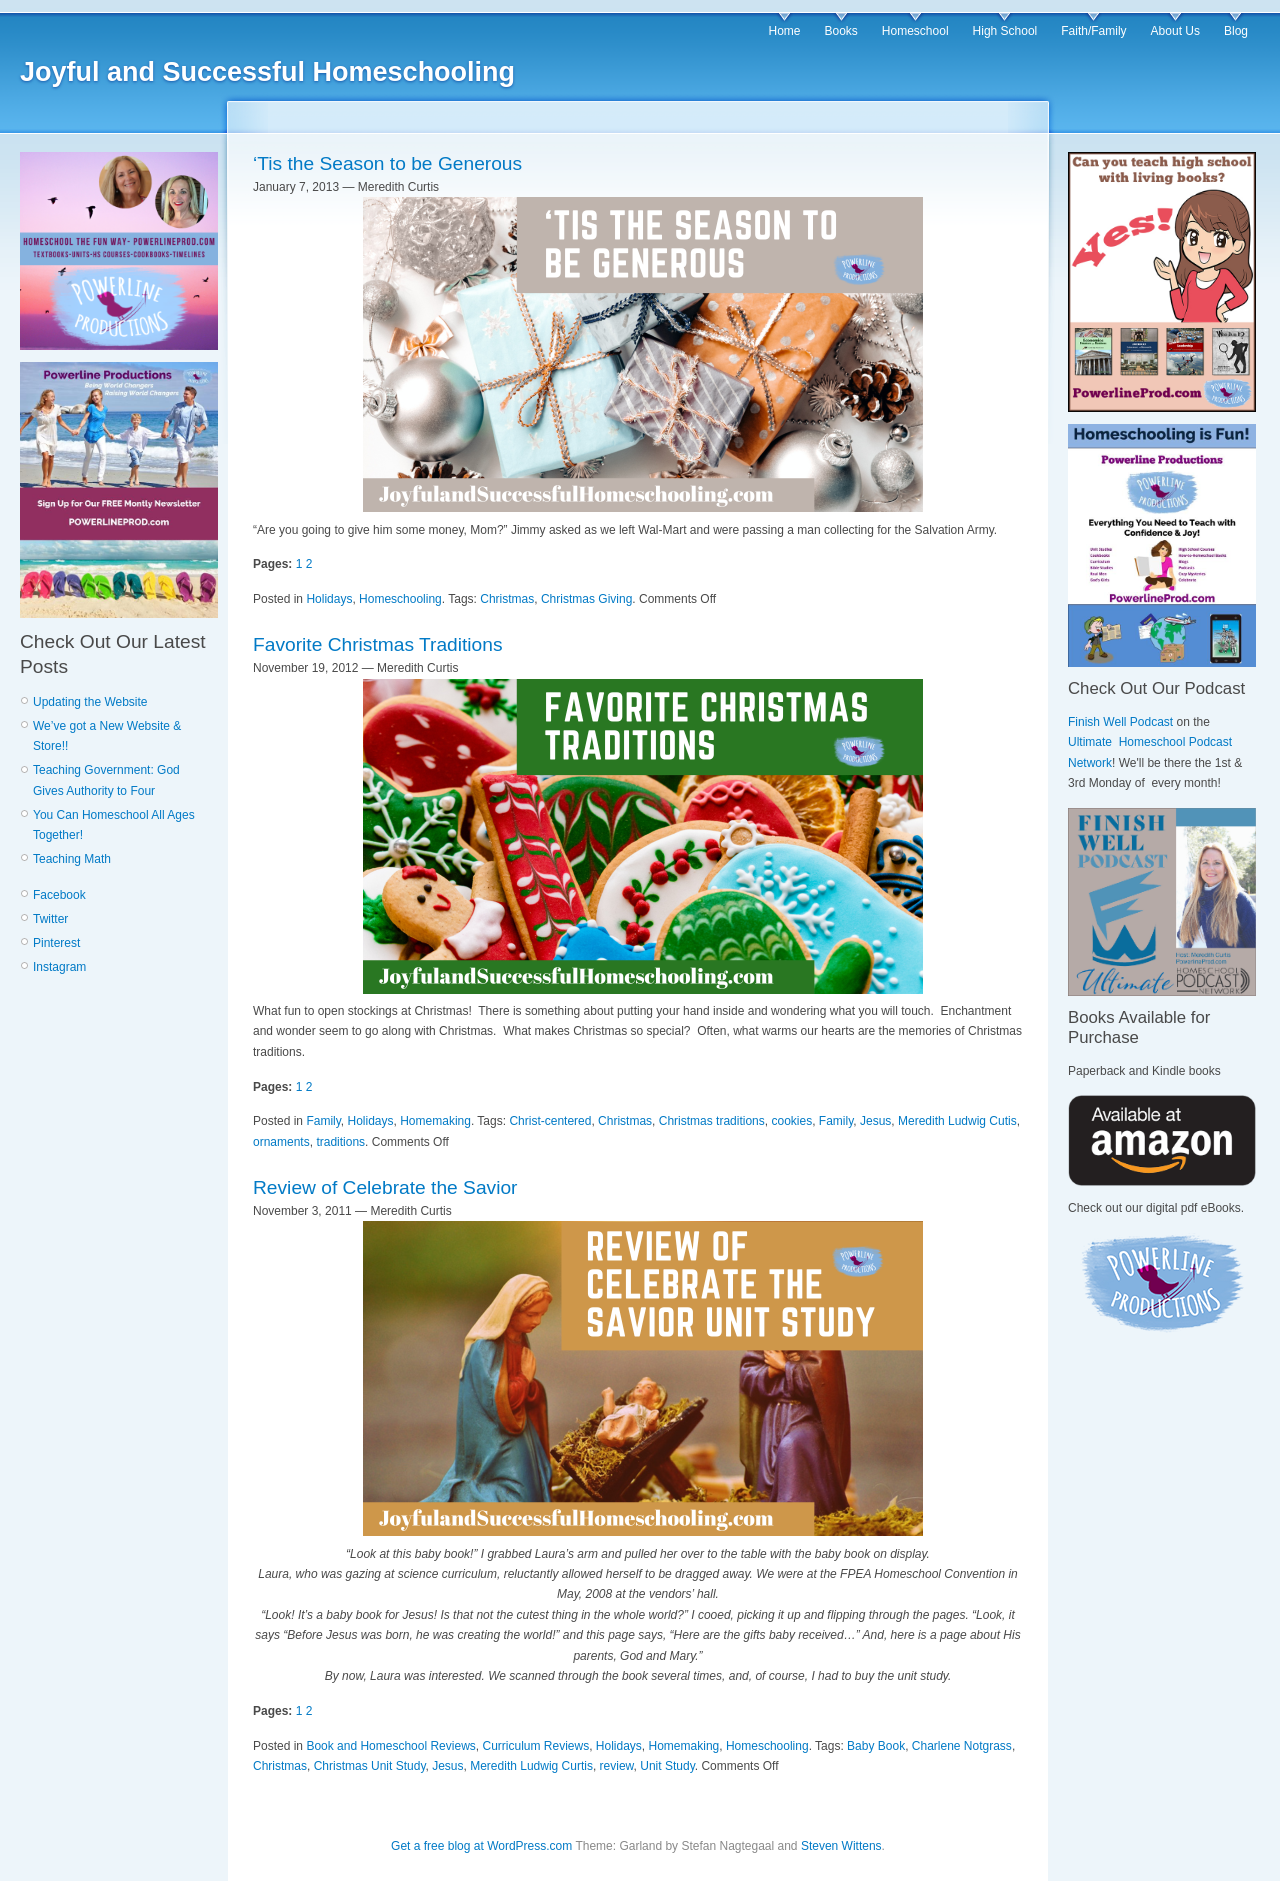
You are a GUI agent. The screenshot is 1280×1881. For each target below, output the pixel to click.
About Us (1175, 31)
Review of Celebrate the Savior (385, 1187)
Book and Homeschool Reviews (390, 1746)
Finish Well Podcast (1120, 722)
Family (323, 1121)
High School (1005, 31)
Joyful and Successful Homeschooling (267, 72)
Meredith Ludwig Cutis (957, 1121)
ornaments (281, 1142)
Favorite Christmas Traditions (378, 644)
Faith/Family (1093, 31)
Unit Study (667, 1766)
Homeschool (915, 31)
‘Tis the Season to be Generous (387, 163)
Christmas (507, 599)
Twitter (50, 919)
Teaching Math (72, 859)
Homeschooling (400, 599)
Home (784, 31)
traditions (340, 1142)
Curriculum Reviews (535, 1746)
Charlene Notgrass (962, 1746)
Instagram (59, 967)
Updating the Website (90, 702)
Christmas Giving (586, 599)
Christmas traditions (712, 1121)
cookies (791, 1121)
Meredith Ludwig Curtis (531, 1766)
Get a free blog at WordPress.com (481, 1846)
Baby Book (876, 1746)
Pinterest (56, 943)
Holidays (329, 599)
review (617, 1766)
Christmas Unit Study (370, 1766)
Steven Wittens (841, 1846)
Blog (1236, 31)
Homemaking (435, 1121)
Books (840, 31)
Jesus (875, 1121)
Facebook (59, 895)
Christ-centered (550, 1121)
